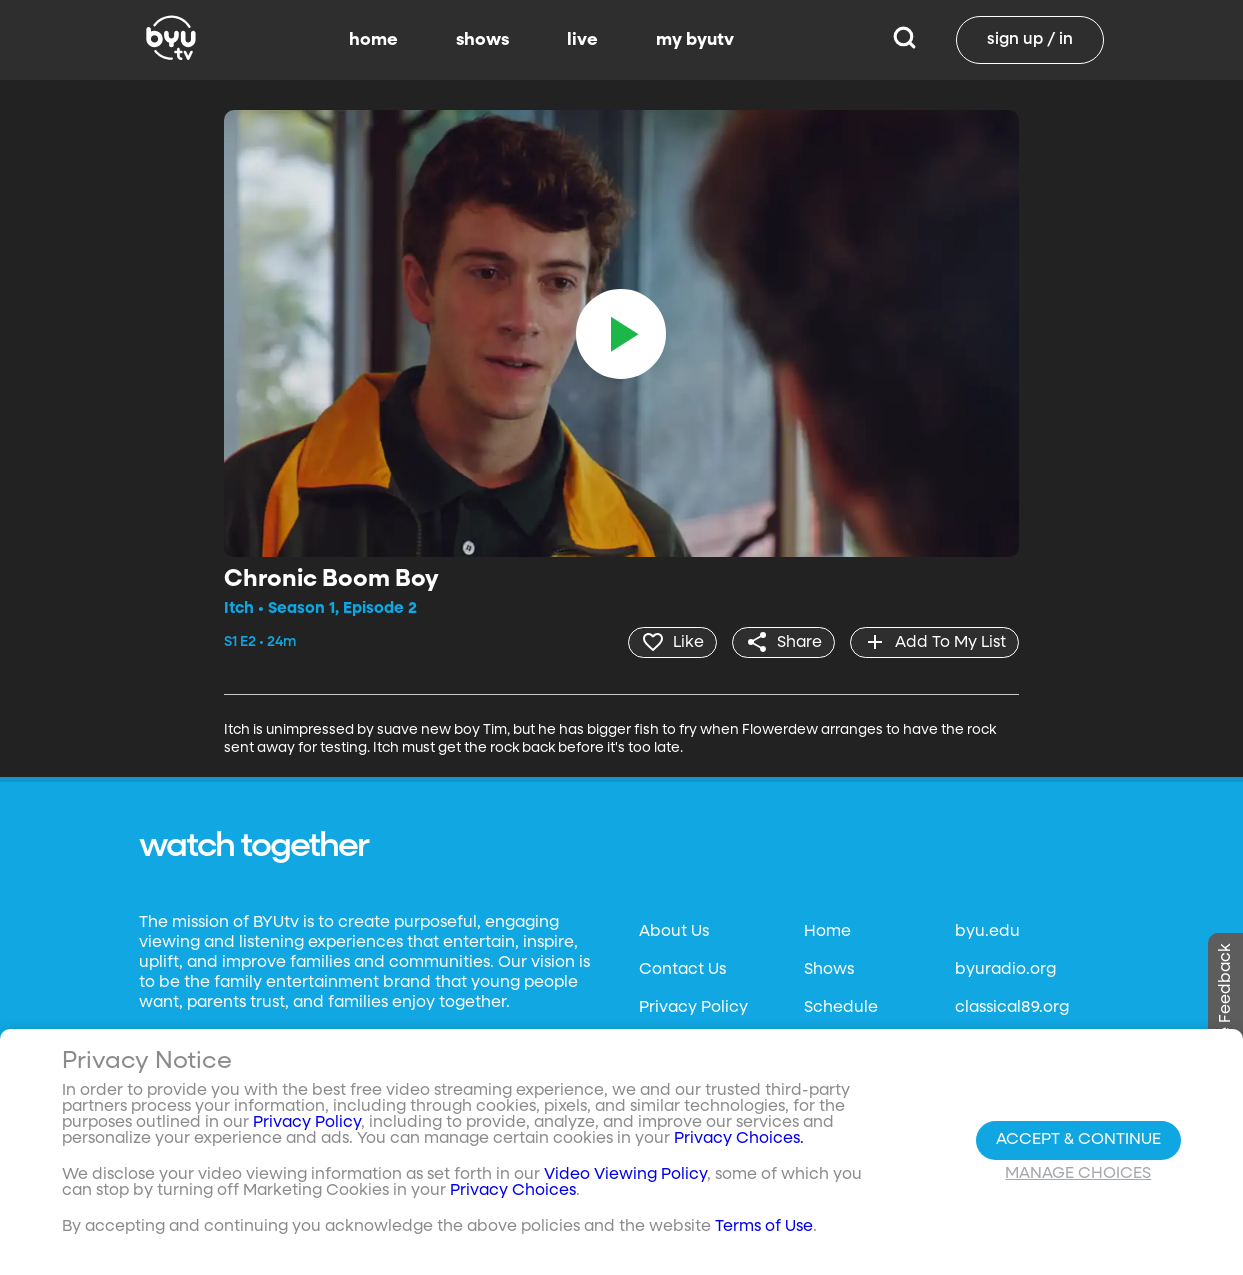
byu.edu (987, 932)
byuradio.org (1005, 970)
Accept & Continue (1078, 1140)
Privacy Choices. (739, 1139)
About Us (674, 932)
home (373, 40)
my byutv (695, 40)
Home (827, 932)
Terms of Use (764, 1227)
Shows (829, 970)
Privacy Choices (513, 1191)
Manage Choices (1078, 1174)
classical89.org (1012, 1008)
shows (482, 40)
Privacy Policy (693, 1008)
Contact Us (682, 970)
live (582, 40)
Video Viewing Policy (625, 1175)
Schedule (841, 1008)
